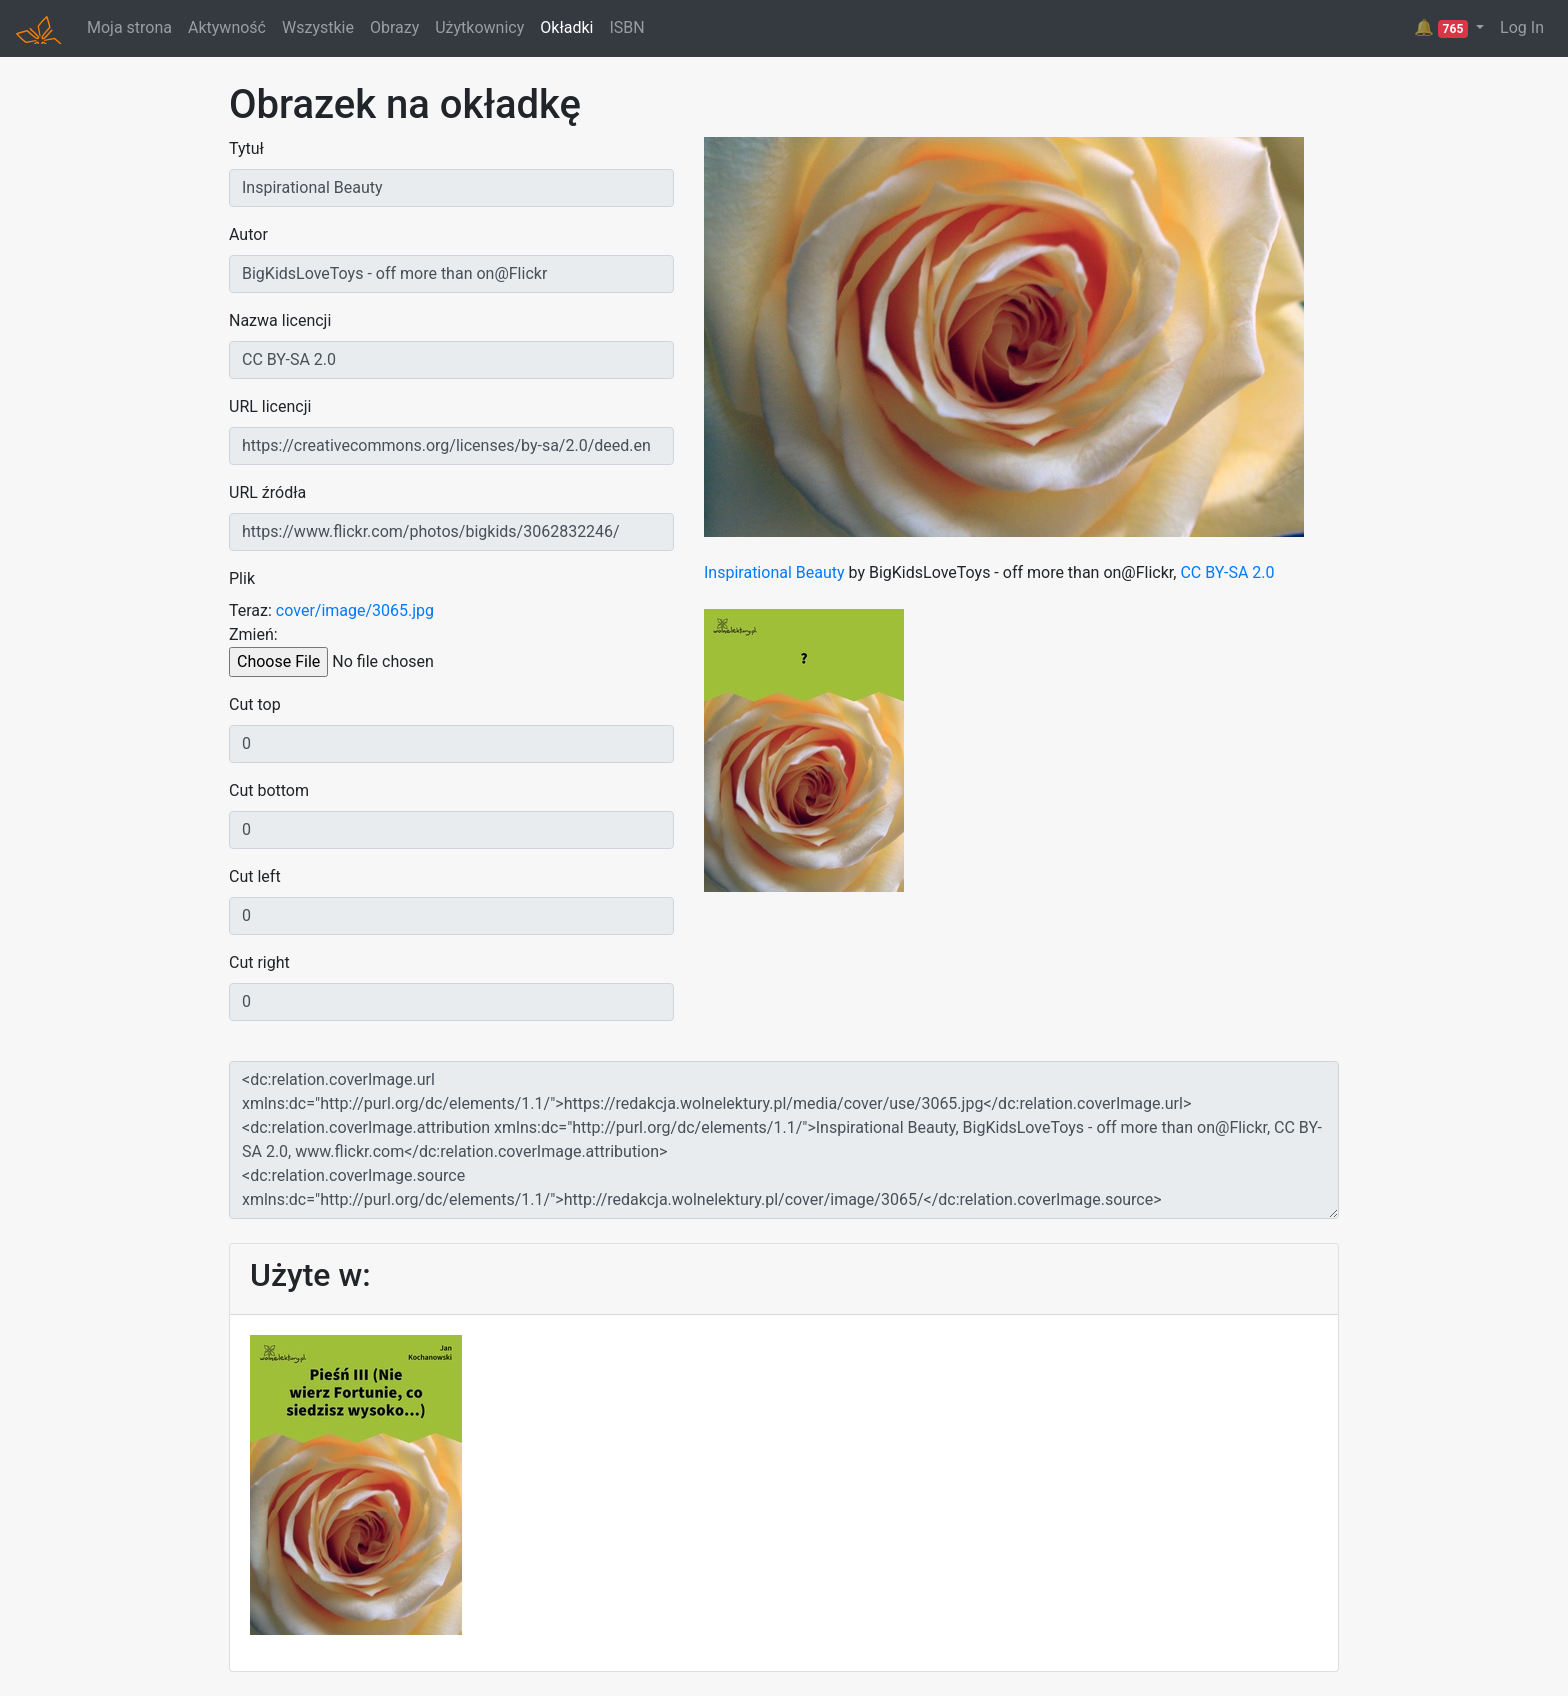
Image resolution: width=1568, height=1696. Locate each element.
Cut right (259, 962)
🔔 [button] (1443, 28)
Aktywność (227, 27)
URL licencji (270, 406)
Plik (242, 578)
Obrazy (394, 27)
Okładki (566, 27)
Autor (248, 234)
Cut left (255, 876)
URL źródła (267, 492)
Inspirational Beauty (774, 572)
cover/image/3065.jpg (355, 610)
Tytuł (246, 148)
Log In (1522, 27)
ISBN (626, 27)
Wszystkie (318, 27)
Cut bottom (269, 790)
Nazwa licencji (280, 320)
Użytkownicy (479, 27)
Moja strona (129, 27)
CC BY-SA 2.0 (1227, 572)
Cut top (255, 704)
